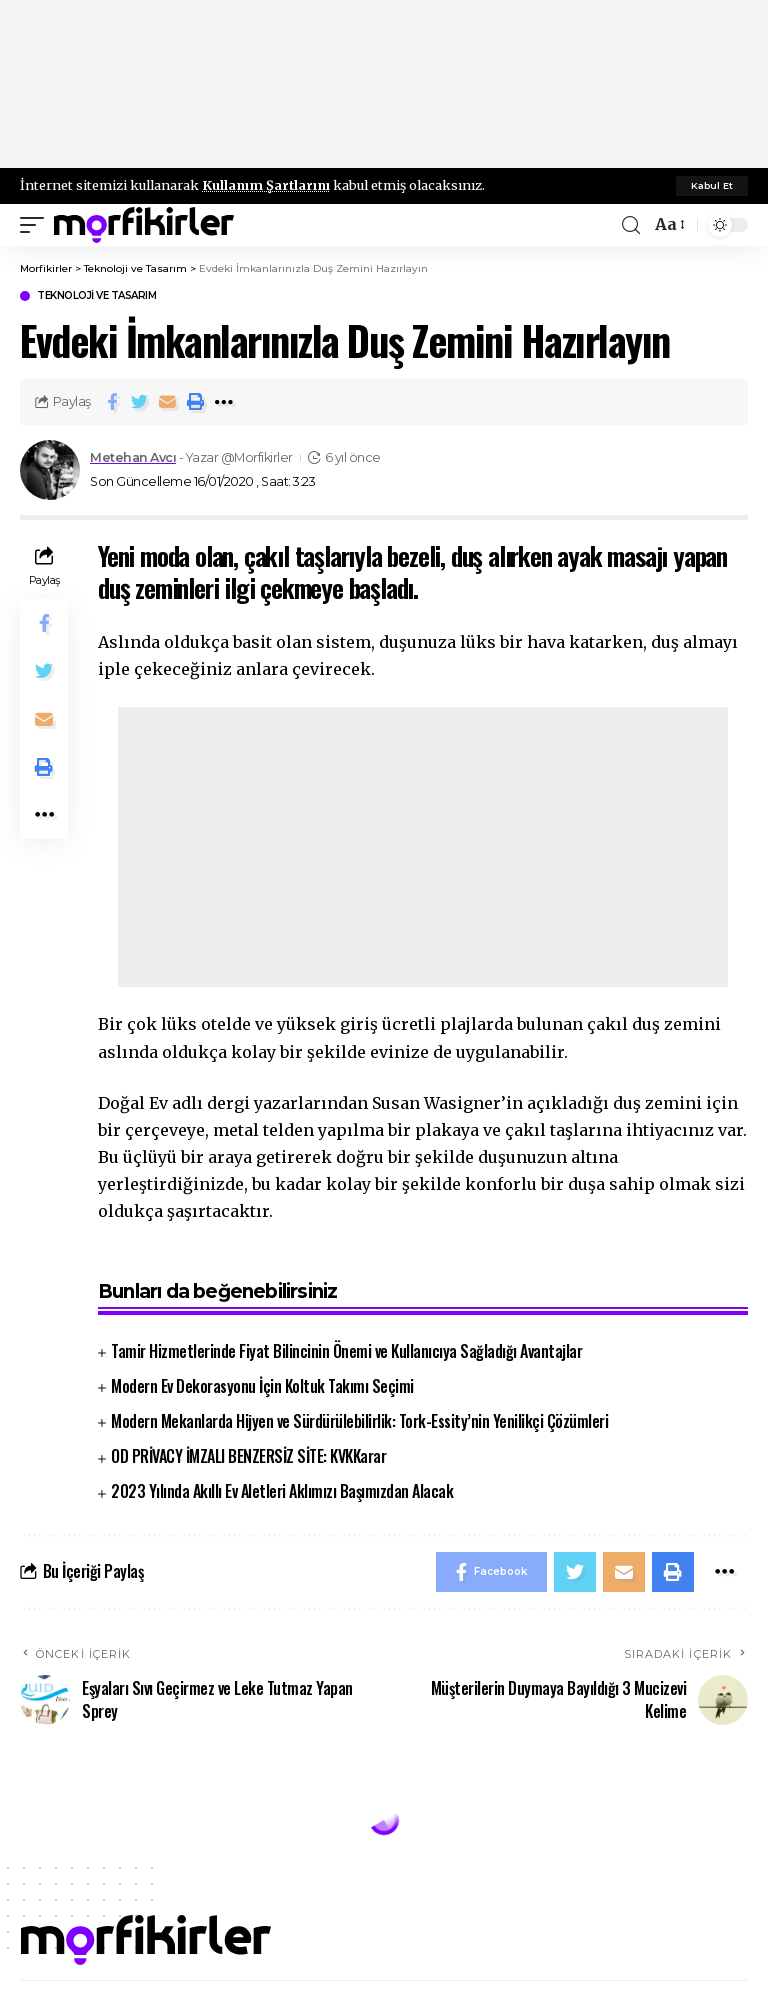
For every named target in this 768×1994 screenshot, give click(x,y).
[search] (631, 225)
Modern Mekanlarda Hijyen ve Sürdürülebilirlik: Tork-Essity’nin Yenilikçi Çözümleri (359, 1421)
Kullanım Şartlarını (266, 185)
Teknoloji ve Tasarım (96, 296)
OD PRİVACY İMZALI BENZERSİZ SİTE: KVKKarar (248, 1456)
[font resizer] (668, 224)
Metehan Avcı (133, 457)
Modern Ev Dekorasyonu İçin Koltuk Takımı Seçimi (262, 1386)
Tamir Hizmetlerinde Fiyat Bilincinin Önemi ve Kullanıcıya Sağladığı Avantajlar (346, 1351)
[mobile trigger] (37, 225)
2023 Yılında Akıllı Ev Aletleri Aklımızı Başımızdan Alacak (282, 1491)
